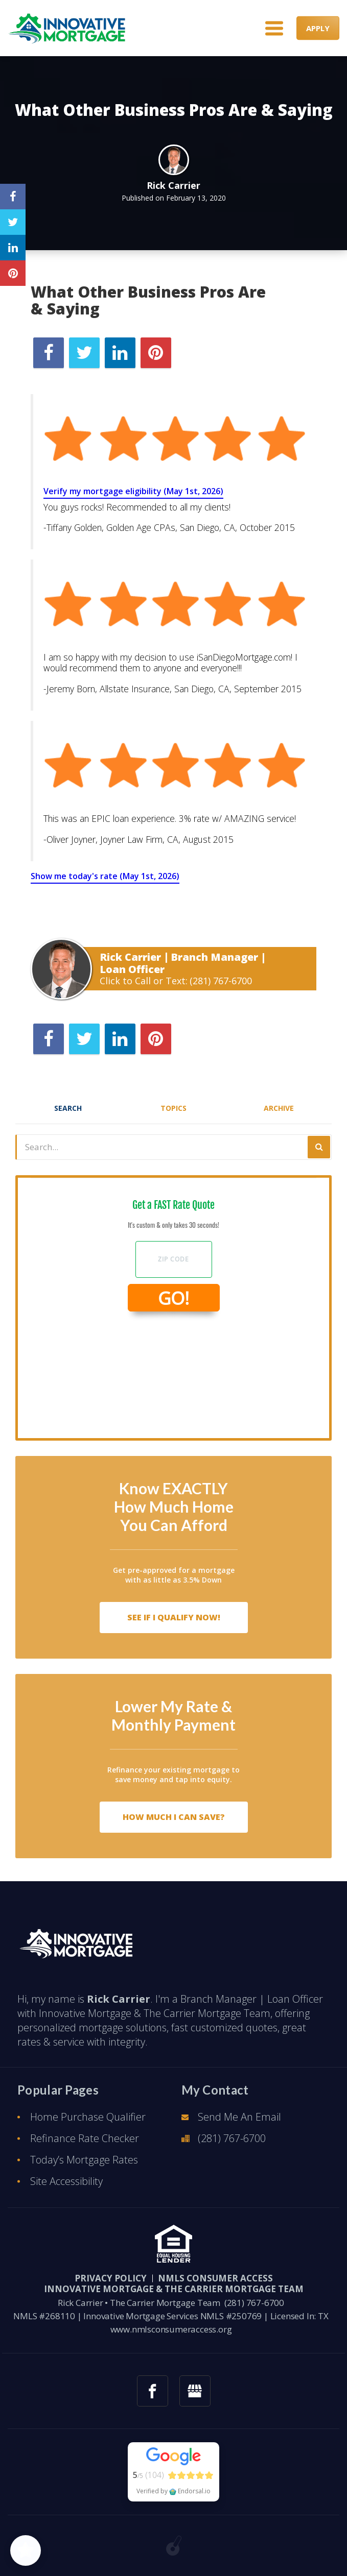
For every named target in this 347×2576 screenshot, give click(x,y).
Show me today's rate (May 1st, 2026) (105, 876)
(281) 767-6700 (221, 981)
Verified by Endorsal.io (173, 2491)
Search (68, 1108)
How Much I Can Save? (174, 1816)
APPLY (318, 28)
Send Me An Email (239, 2117)
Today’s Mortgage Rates (84, 2160)
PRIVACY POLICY (111, 2278)
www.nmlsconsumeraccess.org (171, 2329)
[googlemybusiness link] (195, 2391)
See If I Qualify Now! (173, 1617)
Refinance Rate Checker (84, 2138)
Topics (173, 1108)
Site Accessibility (66, 2181)
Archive (279, 1108)
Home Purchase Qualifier (88, 2117)
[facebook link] (152, 2391)
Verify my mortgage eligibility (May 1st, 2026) (133, 491)
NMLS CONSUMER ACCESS (215, 2278)
